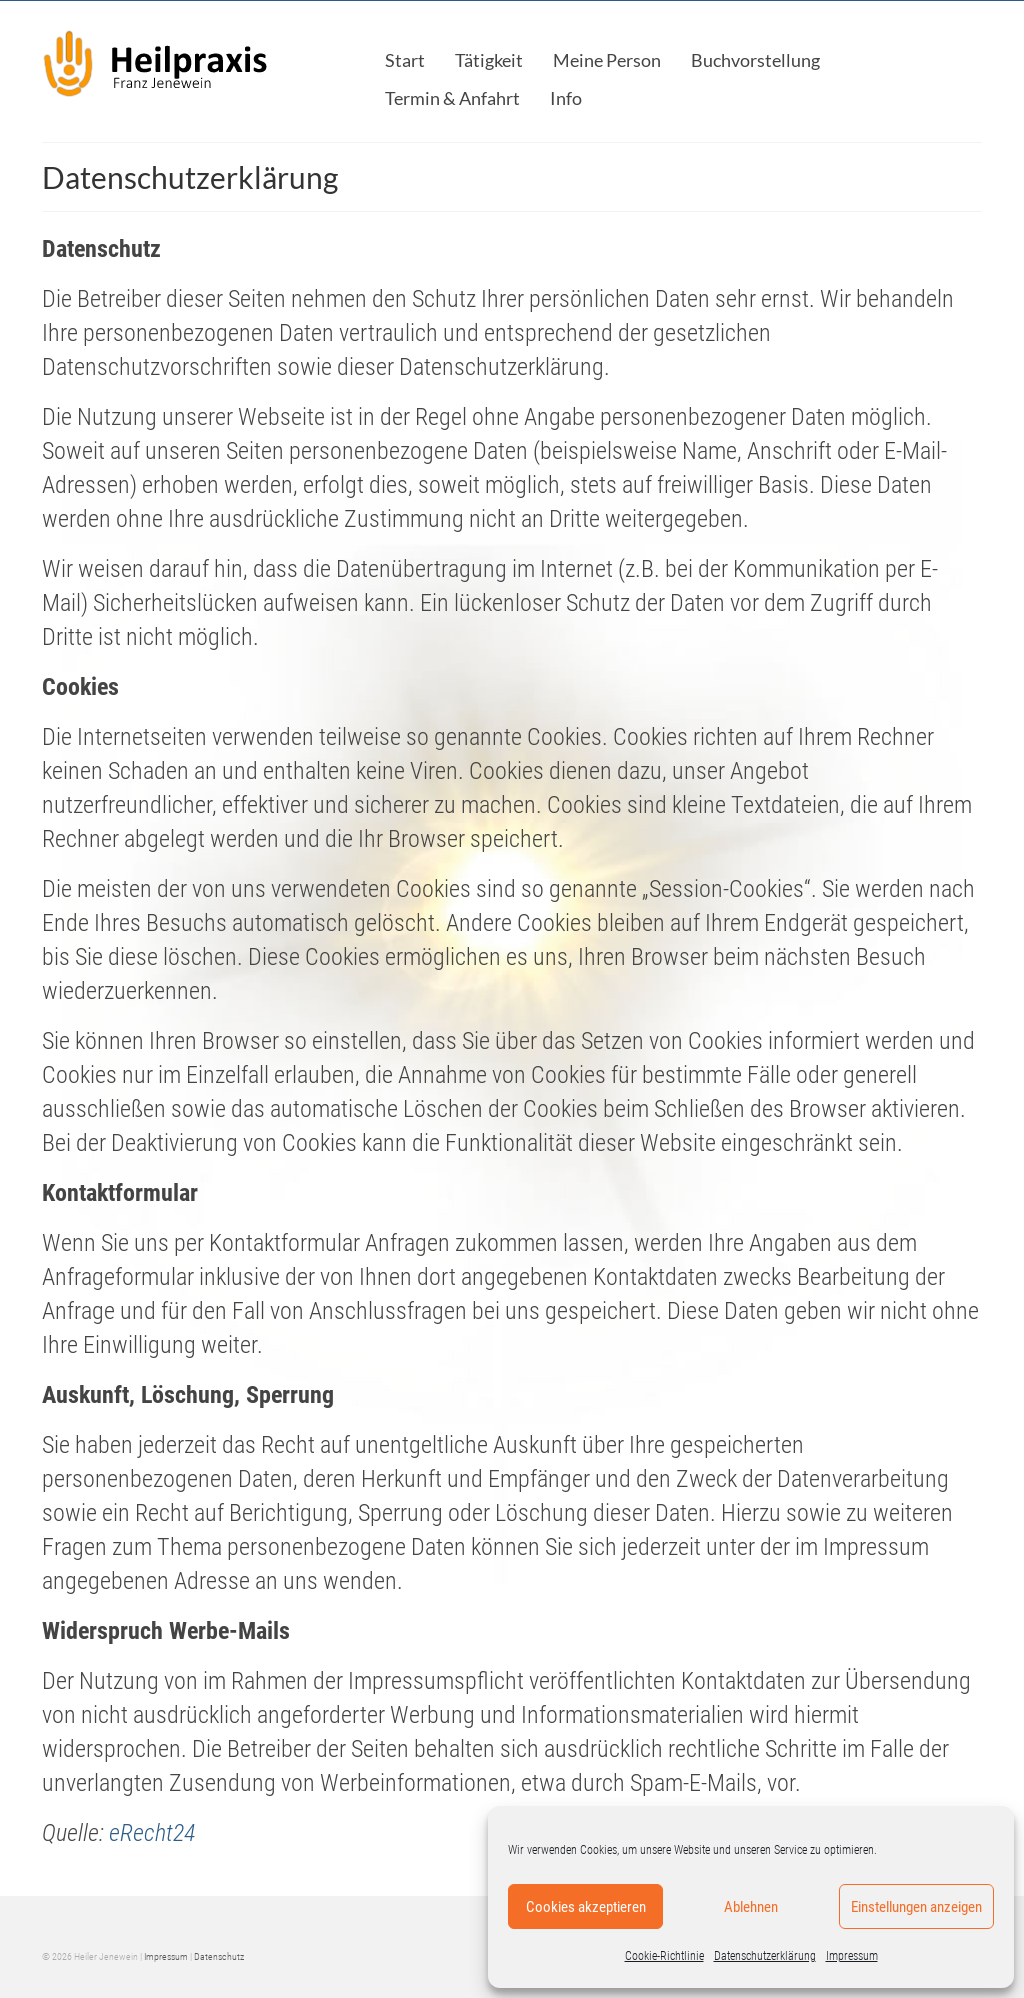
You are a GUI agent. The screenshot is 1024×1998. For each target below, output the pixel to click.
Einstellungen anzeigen (916, 1907)
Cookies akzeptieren (586, 1907)
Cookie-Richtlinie (664, 1956)
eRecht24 (152, 1833)
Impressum (852, 1956)
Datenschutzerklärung (765, 1956)
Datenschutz (219, 1956)
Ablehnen (751, 1907)
